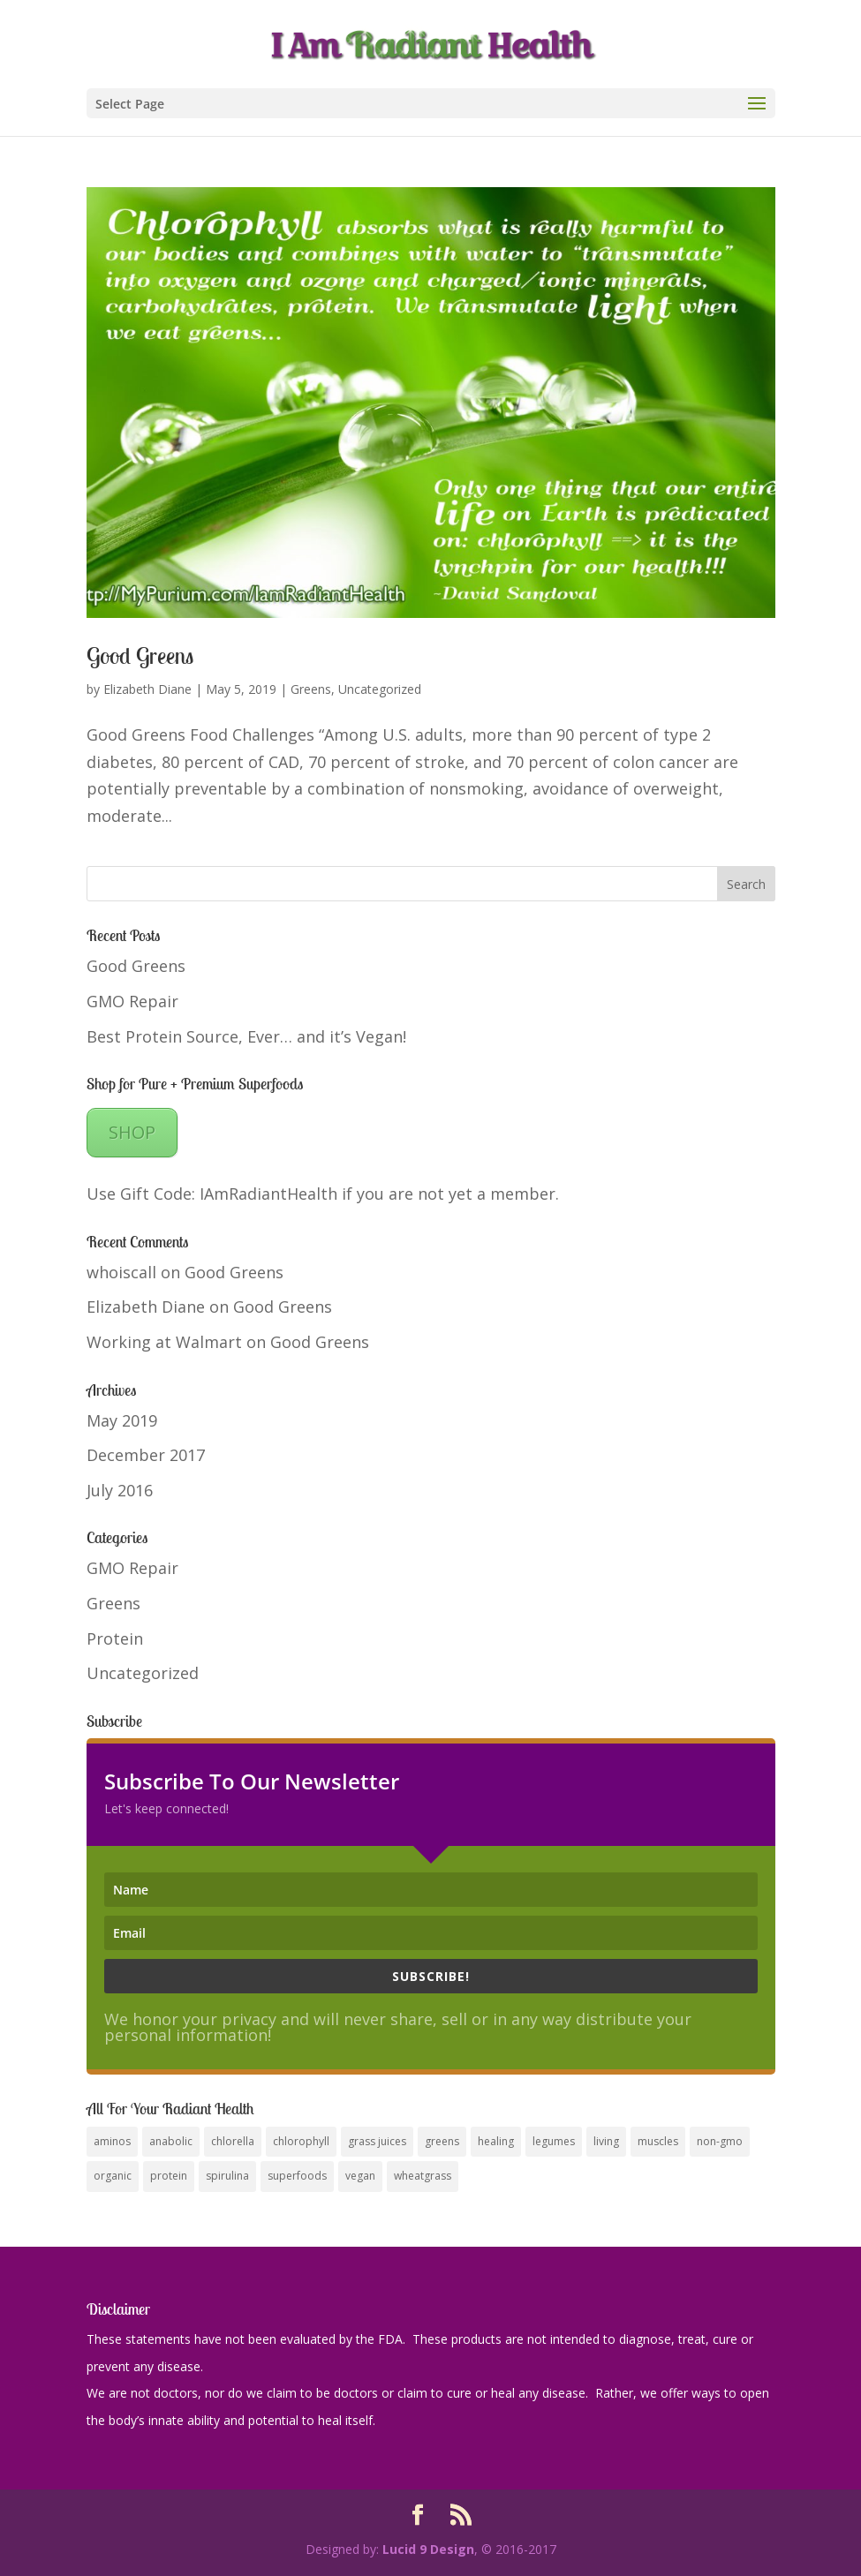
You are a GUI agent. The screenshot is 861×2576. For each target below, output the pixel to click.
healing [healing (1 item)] (496, 2141)
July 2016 (120, 1490)
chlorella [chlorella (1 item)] (232, 2141)
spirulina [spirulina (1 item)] (227, 2175)
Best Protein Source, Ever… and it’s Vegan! (246, 1036)
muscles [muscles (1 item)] (658, 2141)
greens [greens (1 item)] (442, 2141)
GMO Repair (132, 1001)
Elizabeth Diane (147, 689)
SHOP (132, 1132)
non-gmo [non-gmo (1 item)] (720, 2141)
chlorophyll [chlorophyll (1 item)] (301, 2141)
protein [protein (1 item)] (168, 2175)
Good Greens (140, 655)
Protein (115, 1638)
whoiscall (121, 1272)
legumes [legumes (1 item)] (553, 2141)
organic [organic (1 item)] (113, 2175)
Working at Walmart (164, 1341)
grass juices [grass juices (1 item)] (377, 2141)
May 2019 (122, 1420)
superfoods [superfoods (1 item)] (297, 2175)
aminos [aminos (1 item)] (112, 2141)
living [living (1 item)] (606, 2141)
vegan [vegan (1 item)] (360, 2175)
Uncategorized (379, 689)
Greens (311, 689)
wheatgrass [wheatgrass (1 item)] (422, 2175)
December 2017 (146, 1454)
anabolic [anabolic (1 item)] (171, 2141)
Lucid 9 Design (428, 2549)
